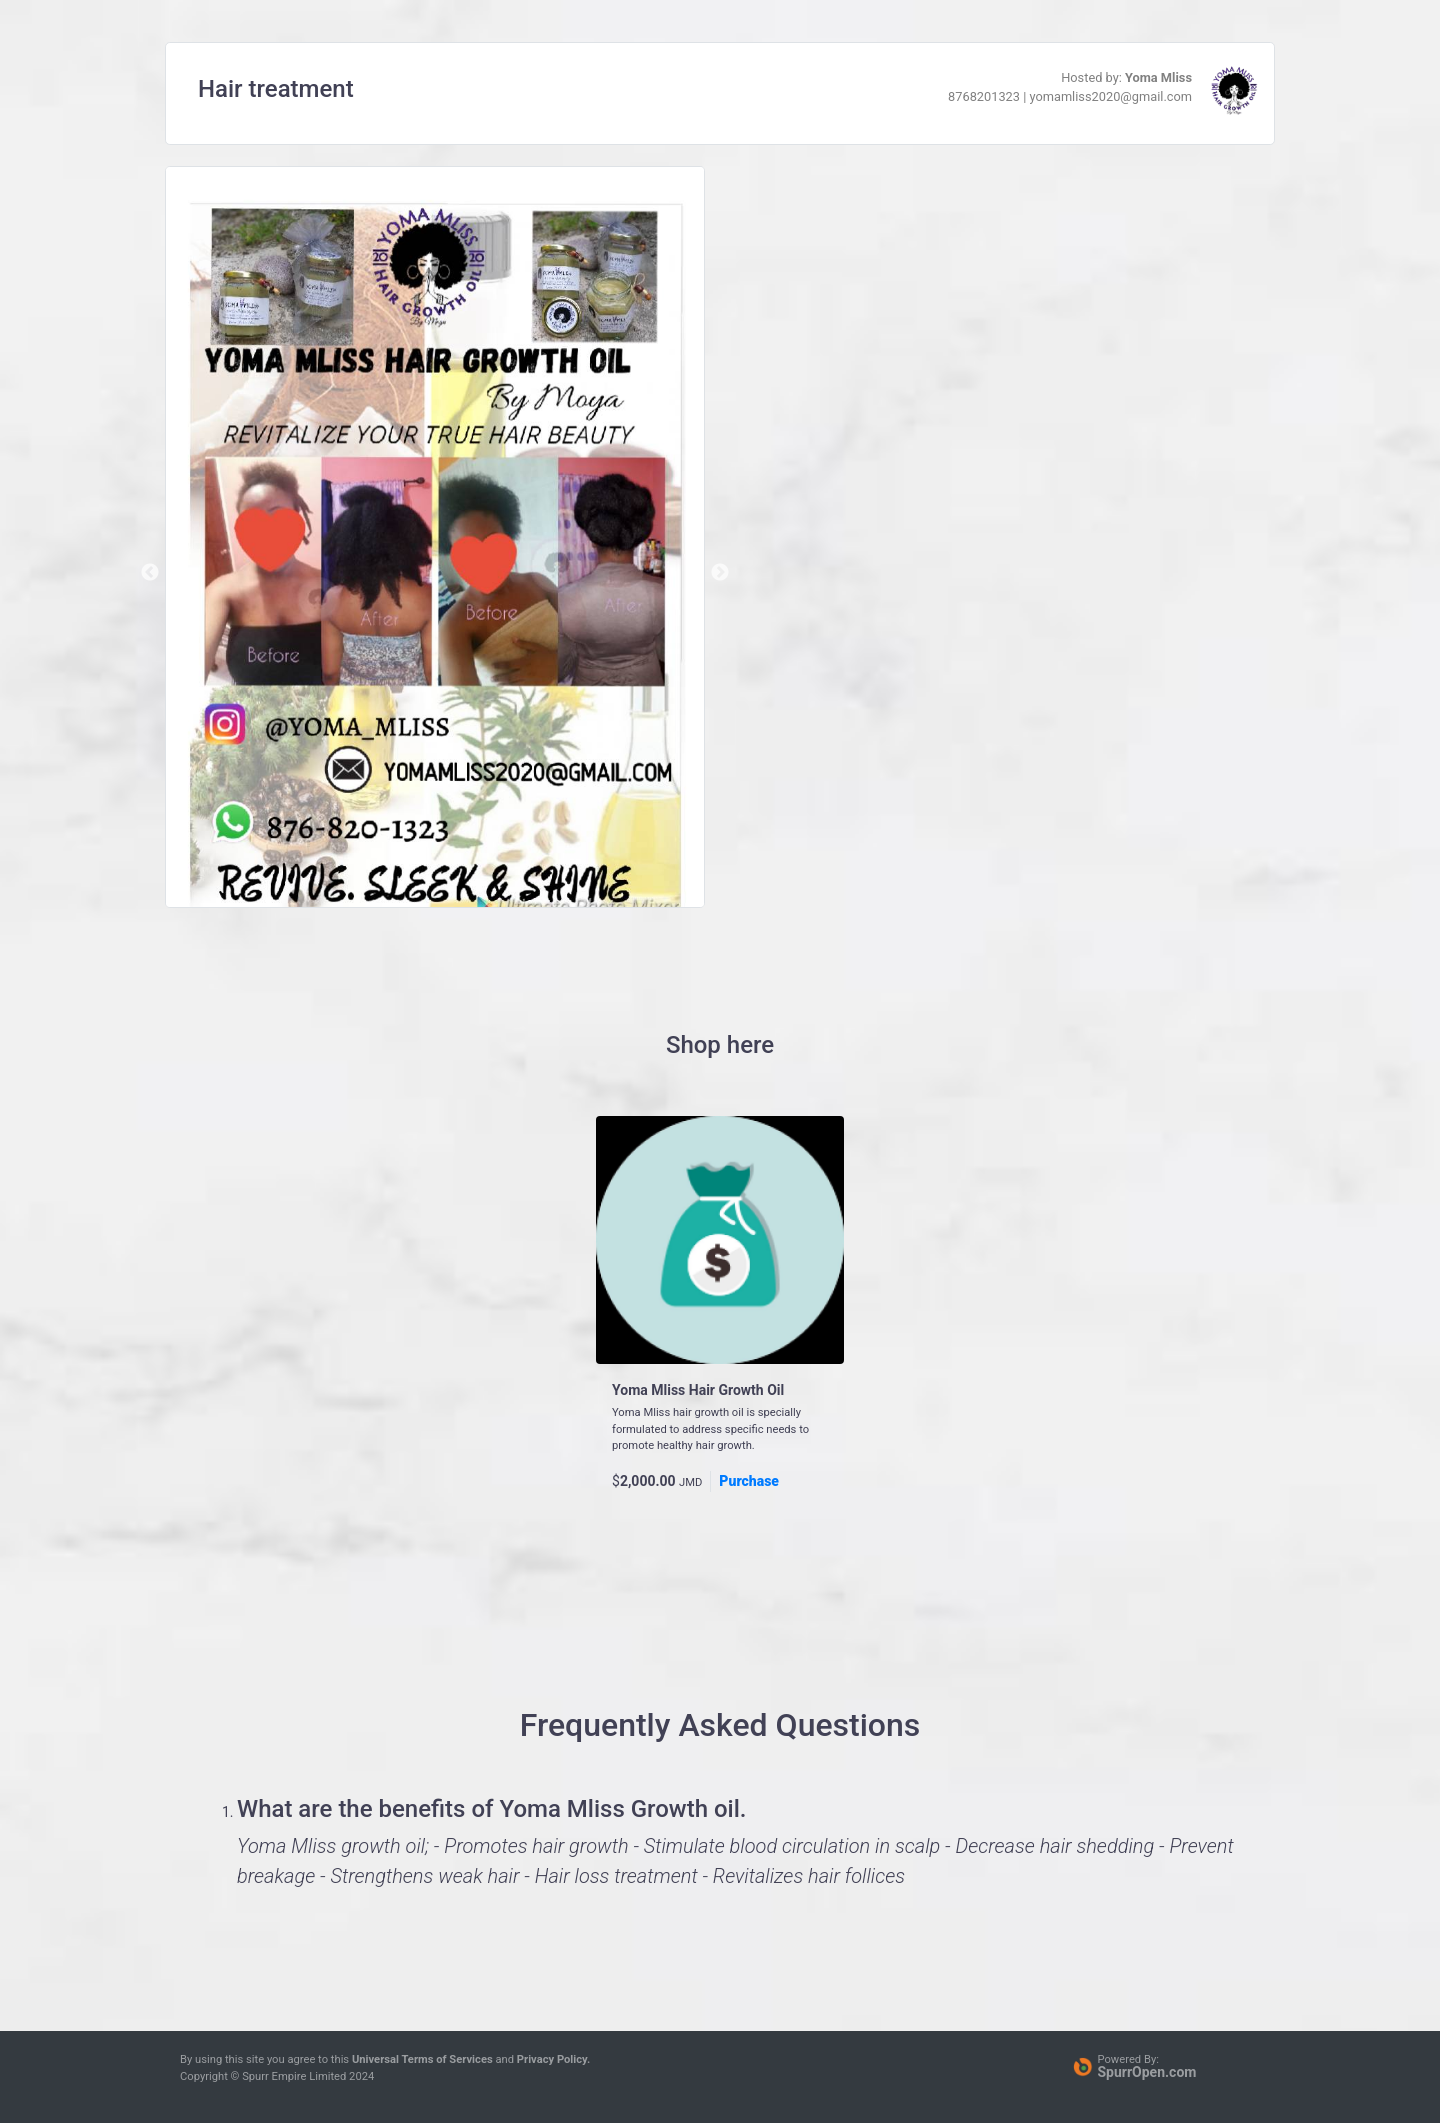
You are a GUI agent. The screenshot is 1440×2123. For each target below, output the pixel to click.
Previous (150, 573)
